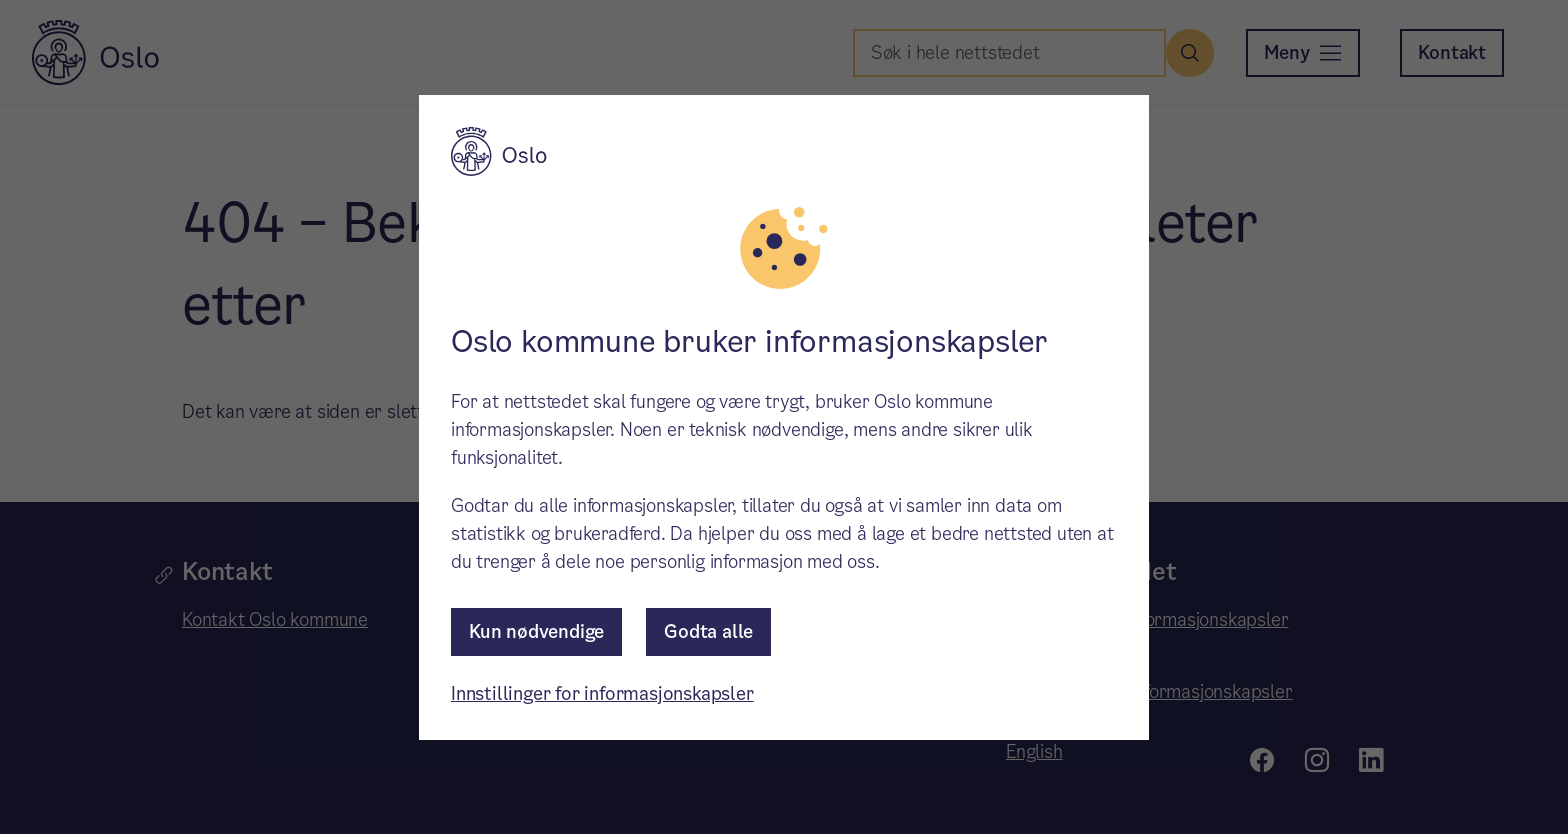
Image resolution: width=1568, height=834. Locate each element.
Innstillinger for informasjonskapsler (602, 693)
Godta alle (708, 631)
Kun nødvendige (536, 631)
